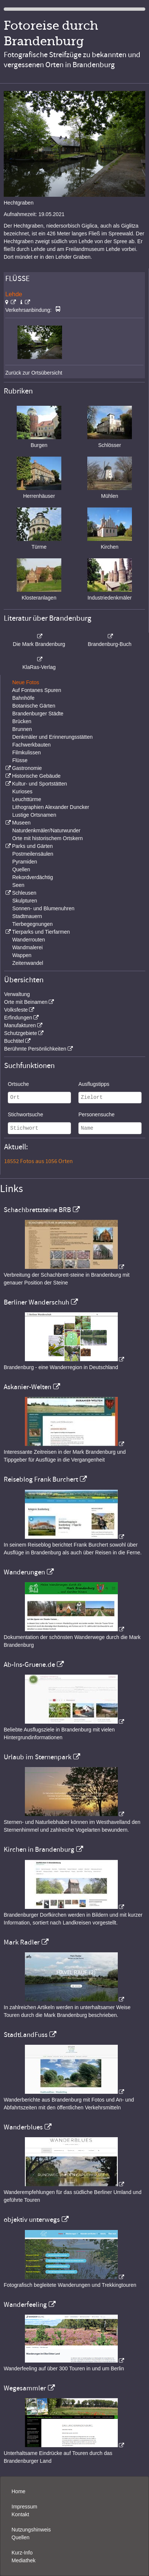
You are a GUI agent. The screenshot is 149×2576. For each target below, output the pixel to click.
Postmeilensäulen (33, 854)
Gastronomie (27, 768)
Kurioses (22, 791)
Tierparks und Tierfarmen (41, 932)
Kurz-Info (22, 2553)
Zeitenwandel (27, 963)
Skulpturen (24, 901)
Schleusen (24, 893)
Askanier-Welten (27, 1386)
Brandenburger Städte (38, 713)
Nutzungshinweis (31, 2530)
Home (18, 2491)
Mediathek (24, 2560)
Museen (21, 823)
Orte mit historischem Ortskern (47, 838)
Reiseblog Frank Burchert (41, 1479)
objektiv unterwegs (32, 2219)
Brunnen (22, 729)
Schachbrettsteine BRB (37, 1209)
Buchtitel (14, 1041)
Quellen (21, 869)
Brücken (21, 721)
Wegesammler (25, 2388)
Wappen (22, 955)
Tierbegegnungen (32, 924)
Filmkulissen (26, 752)
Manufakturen (20, 1025)
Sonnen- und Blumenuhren (43, 908)
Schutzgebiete (20, 1033)
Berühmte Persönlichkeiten (35, 1049)
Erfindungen (18, 1018)
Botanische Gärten (33, 706)
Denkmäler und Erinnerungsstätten (52, 737)
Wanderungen (24, 1572)
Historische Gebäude (36, 776)
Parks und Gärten (32, 846)
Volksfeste (16, 1010)
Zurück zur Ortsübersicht (33, 373)
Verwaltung (17, 994)
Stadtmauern (27, 916)
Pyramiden (24, 862)
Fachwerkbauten (31, 745)
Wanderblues (23, 2127)
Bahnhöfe (23, 698)
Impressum (24, 2507)
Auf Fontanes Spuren (36, 690)
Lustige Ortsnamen (34, 815)
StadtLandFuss (26, 2034)
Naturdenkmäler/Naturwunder (46, 830)
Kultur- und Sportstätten (39, 784)
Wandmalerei (27, 947)
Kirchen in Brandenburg (39, 1849)
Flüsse (19, 760)
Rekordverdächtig (32, 877)
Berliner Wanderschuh (36, 1302)
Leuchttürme (26, 799)
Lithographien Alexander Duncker (50, 807)
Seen (18, 885)
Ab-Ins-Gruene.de (29, 1664)
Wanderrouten (28, 940)
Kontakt (20, 2514)
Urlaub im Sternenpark (37, 1757)
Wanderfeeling (25, 2304)
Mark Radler (22, 1942)
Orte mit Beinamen (26, 1002)
